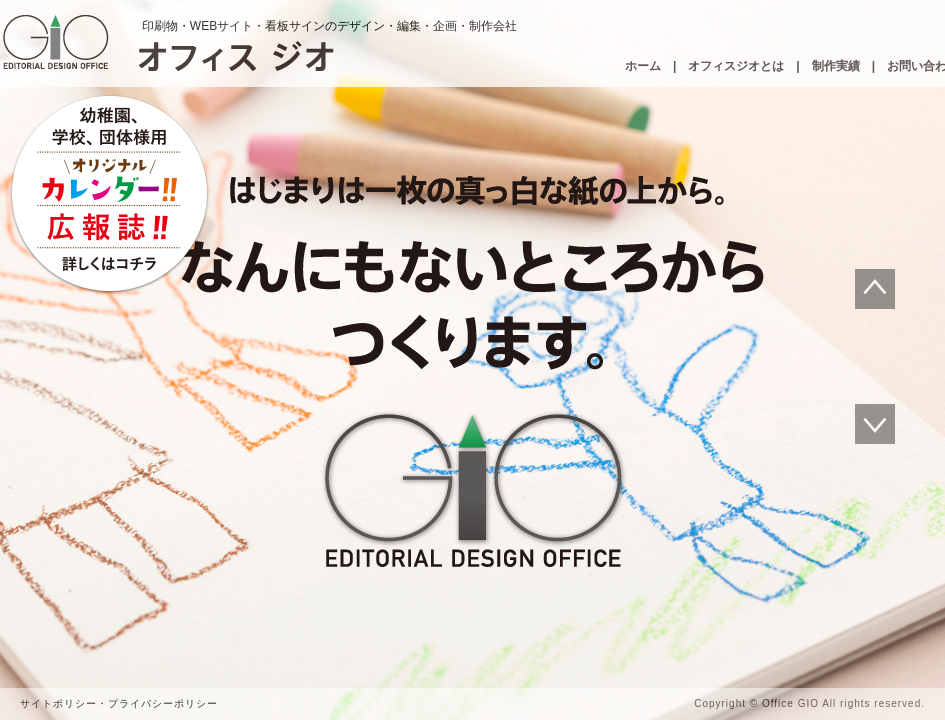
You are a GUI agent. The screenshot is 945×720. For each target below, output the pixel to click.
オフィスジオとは (736, 66)
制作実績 (836, 66)
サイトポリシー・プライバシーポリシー (119, 703)
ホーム (643, 66)
